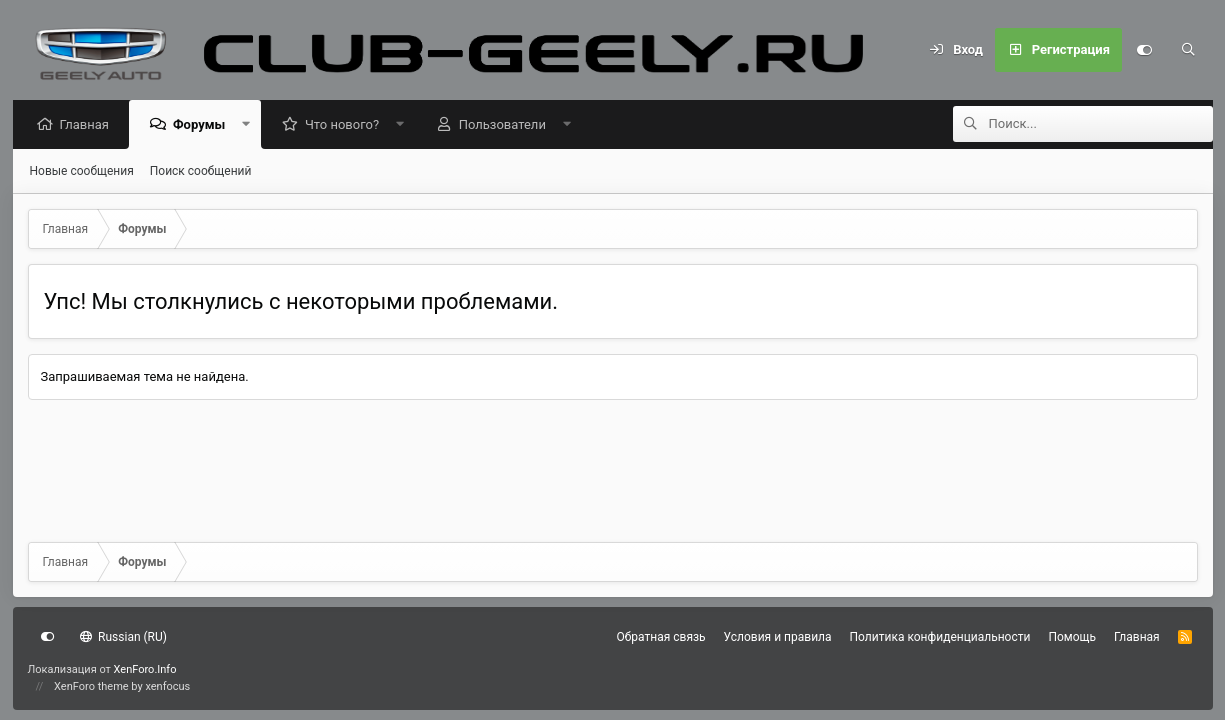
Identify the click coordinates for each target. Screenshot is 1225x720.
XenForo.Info (145, 669)
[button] (251, 125)
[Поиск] (1188, 50)
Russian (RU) (123, 637)
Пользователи (507, 125)
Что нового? (347, 125)
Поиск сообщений (201, 172)
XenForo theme (91, 686)
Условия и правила (778, 637)
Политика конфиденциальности (940, 637)
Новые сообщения (82, 172)
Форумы (204, 125)
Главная (89, 125)
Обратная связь (661, 637)
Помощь (1072, 637)
